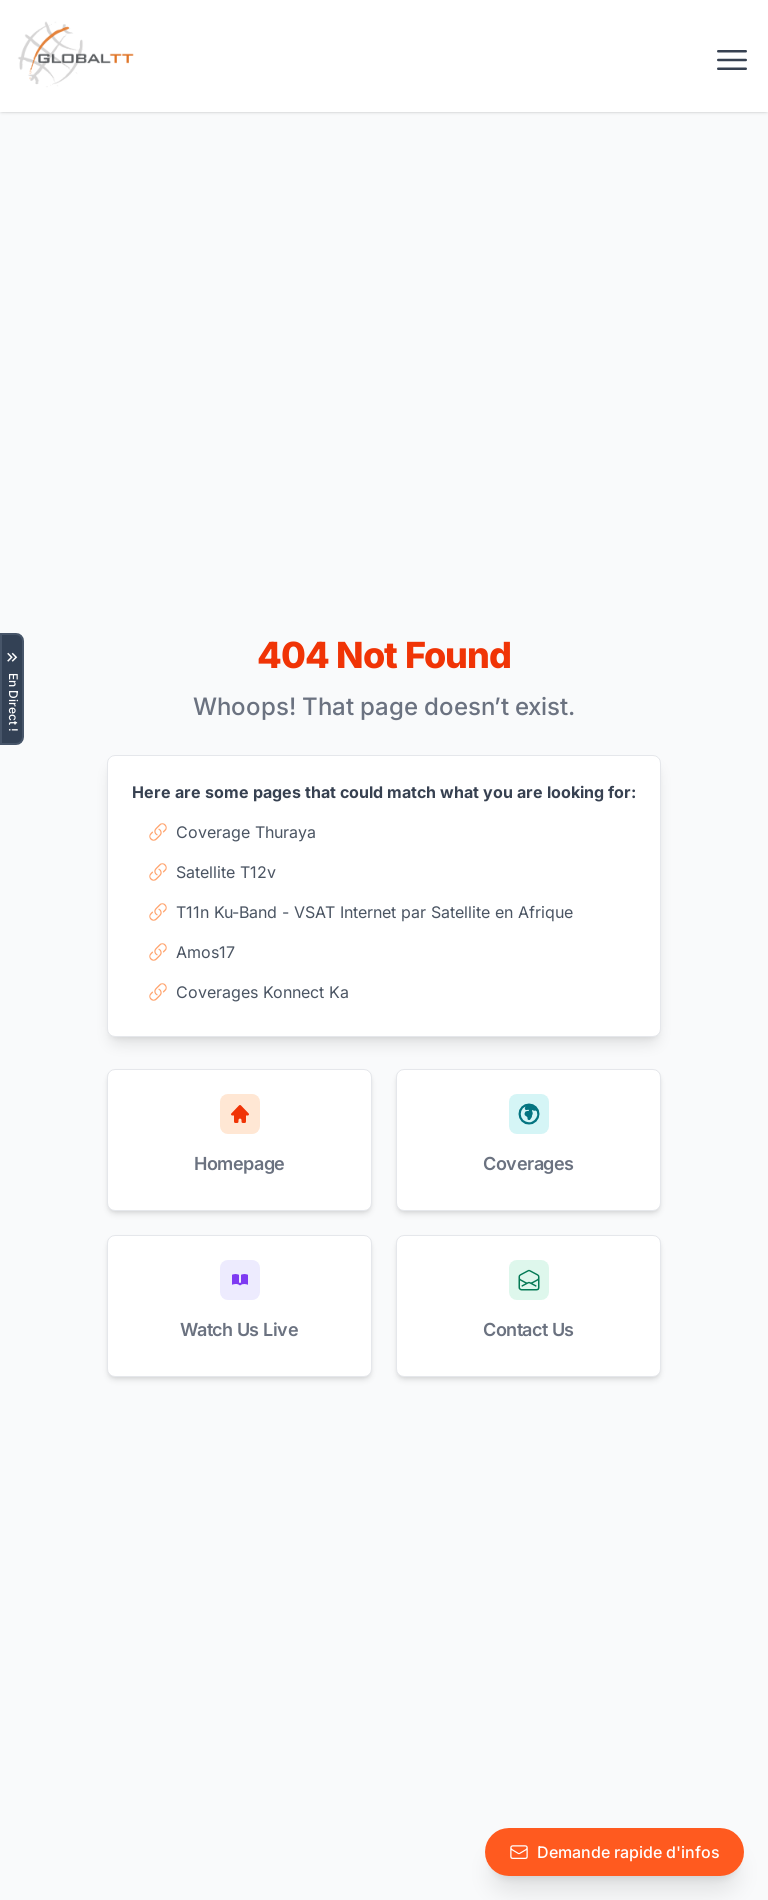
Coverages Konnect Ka (248, 992)
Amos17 (191, 952)
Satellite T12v (212, 872)
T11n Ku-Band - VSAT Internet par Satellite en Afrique (360, 912)
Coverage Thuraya (232, 832)
